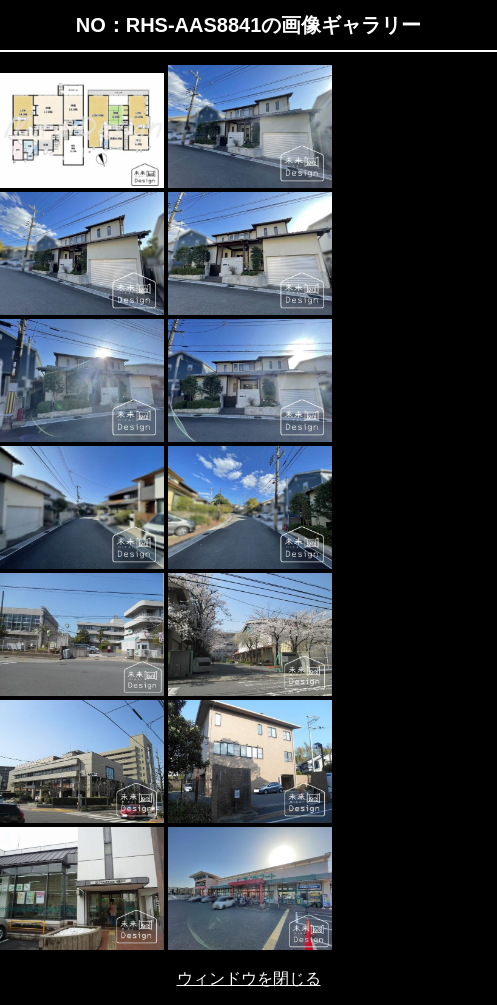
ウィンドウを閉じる (249, 978)
